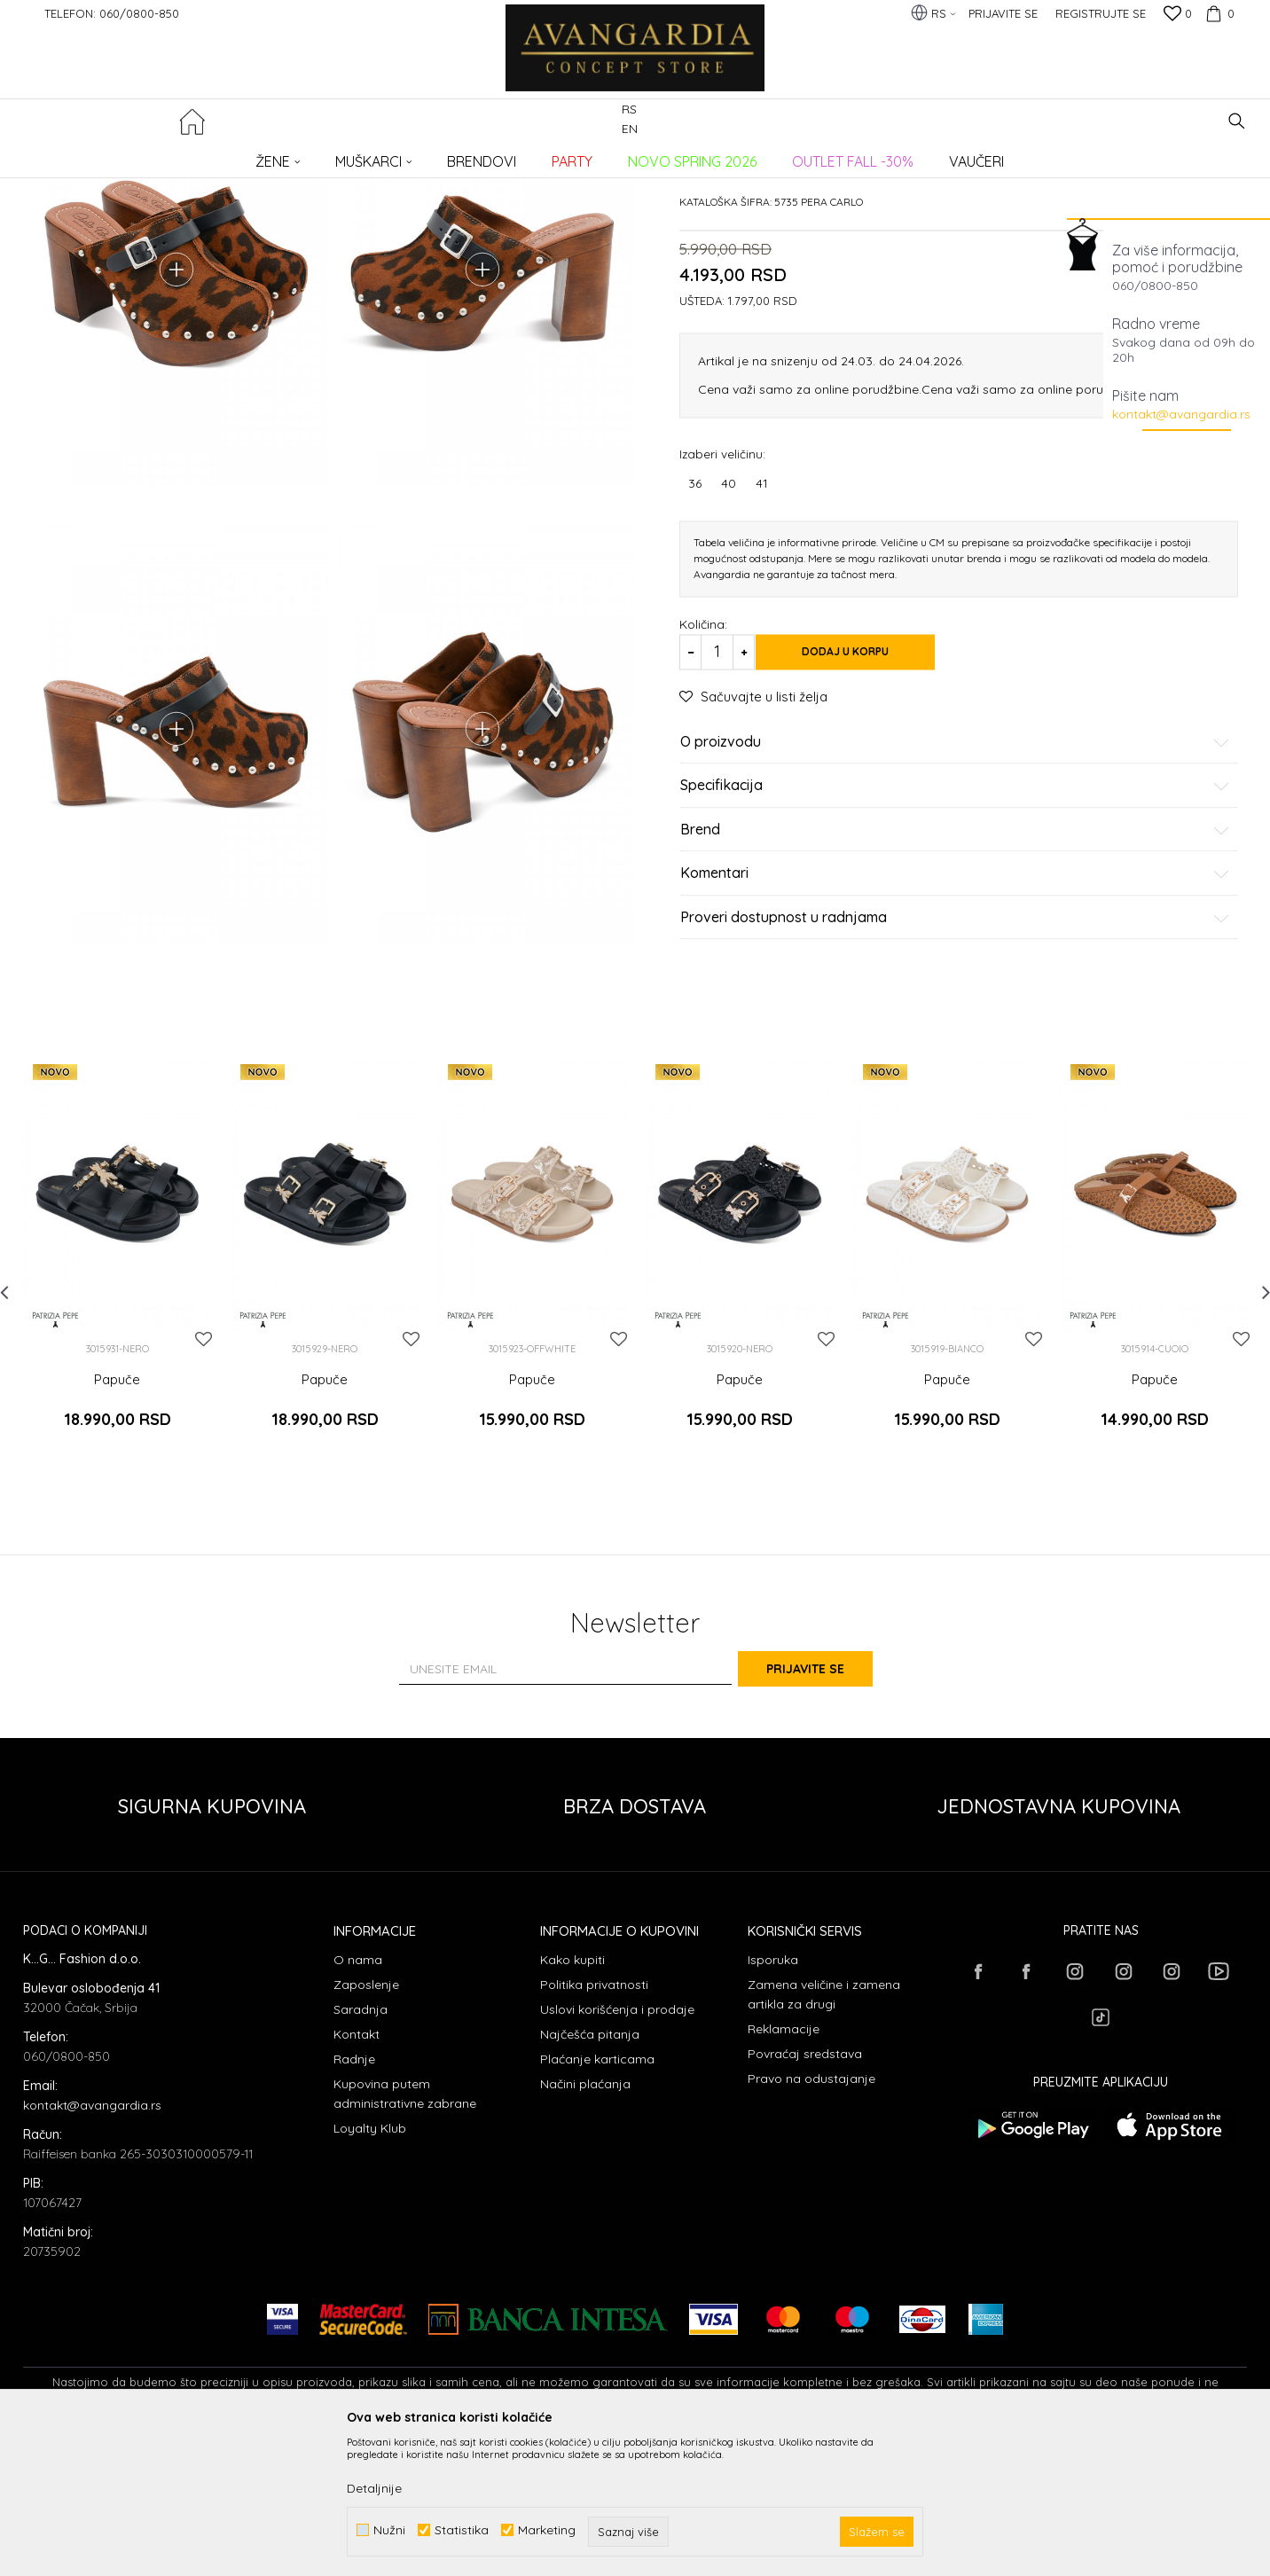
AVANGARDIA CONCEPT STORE (98, 155)
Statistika (462, 2530)
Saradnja (360, 2149)
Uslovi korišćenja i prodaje (617, 2149)
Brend (955, 965)
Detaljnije (374, 2488)
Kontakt (356, 2173)
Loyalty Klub (369, 2267)
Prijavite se (830, 1807)
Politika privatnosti (594, 2124)
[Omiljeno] (1178, 15)
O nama (357, 2099)
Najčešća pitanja (589, 2173)
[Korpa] (1218, 13)
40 (728, 618)
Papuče (313, 155)
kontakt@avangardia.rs (1181, 414)
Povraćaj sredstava (805, 2193)
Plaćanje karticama (597, 2198)
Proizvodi (209, 155)
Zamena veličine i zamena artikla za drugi (824, 2133)
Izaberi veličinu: (722, 588)
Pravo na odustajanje (811, 2218)
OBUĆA (263, 155)
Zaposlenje (366, 2124)
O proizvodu (955, 877)
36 (695, 618)
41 (762, 618)
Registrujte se (1100, 13)
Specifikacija (955, 921)
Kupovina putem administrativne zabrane (404, 2233)
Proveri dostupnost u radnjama (955, 1053)
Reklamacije (783, 2168)
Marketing (547, 2530)
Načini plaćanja (585, 2223)
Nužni (389, 2530)
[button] (1237, 121)
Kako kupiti (572, 2099)
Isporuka (773, 2099)
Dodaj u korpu (865, 787)
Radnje (354, 2198)
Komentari (955, 1009)
